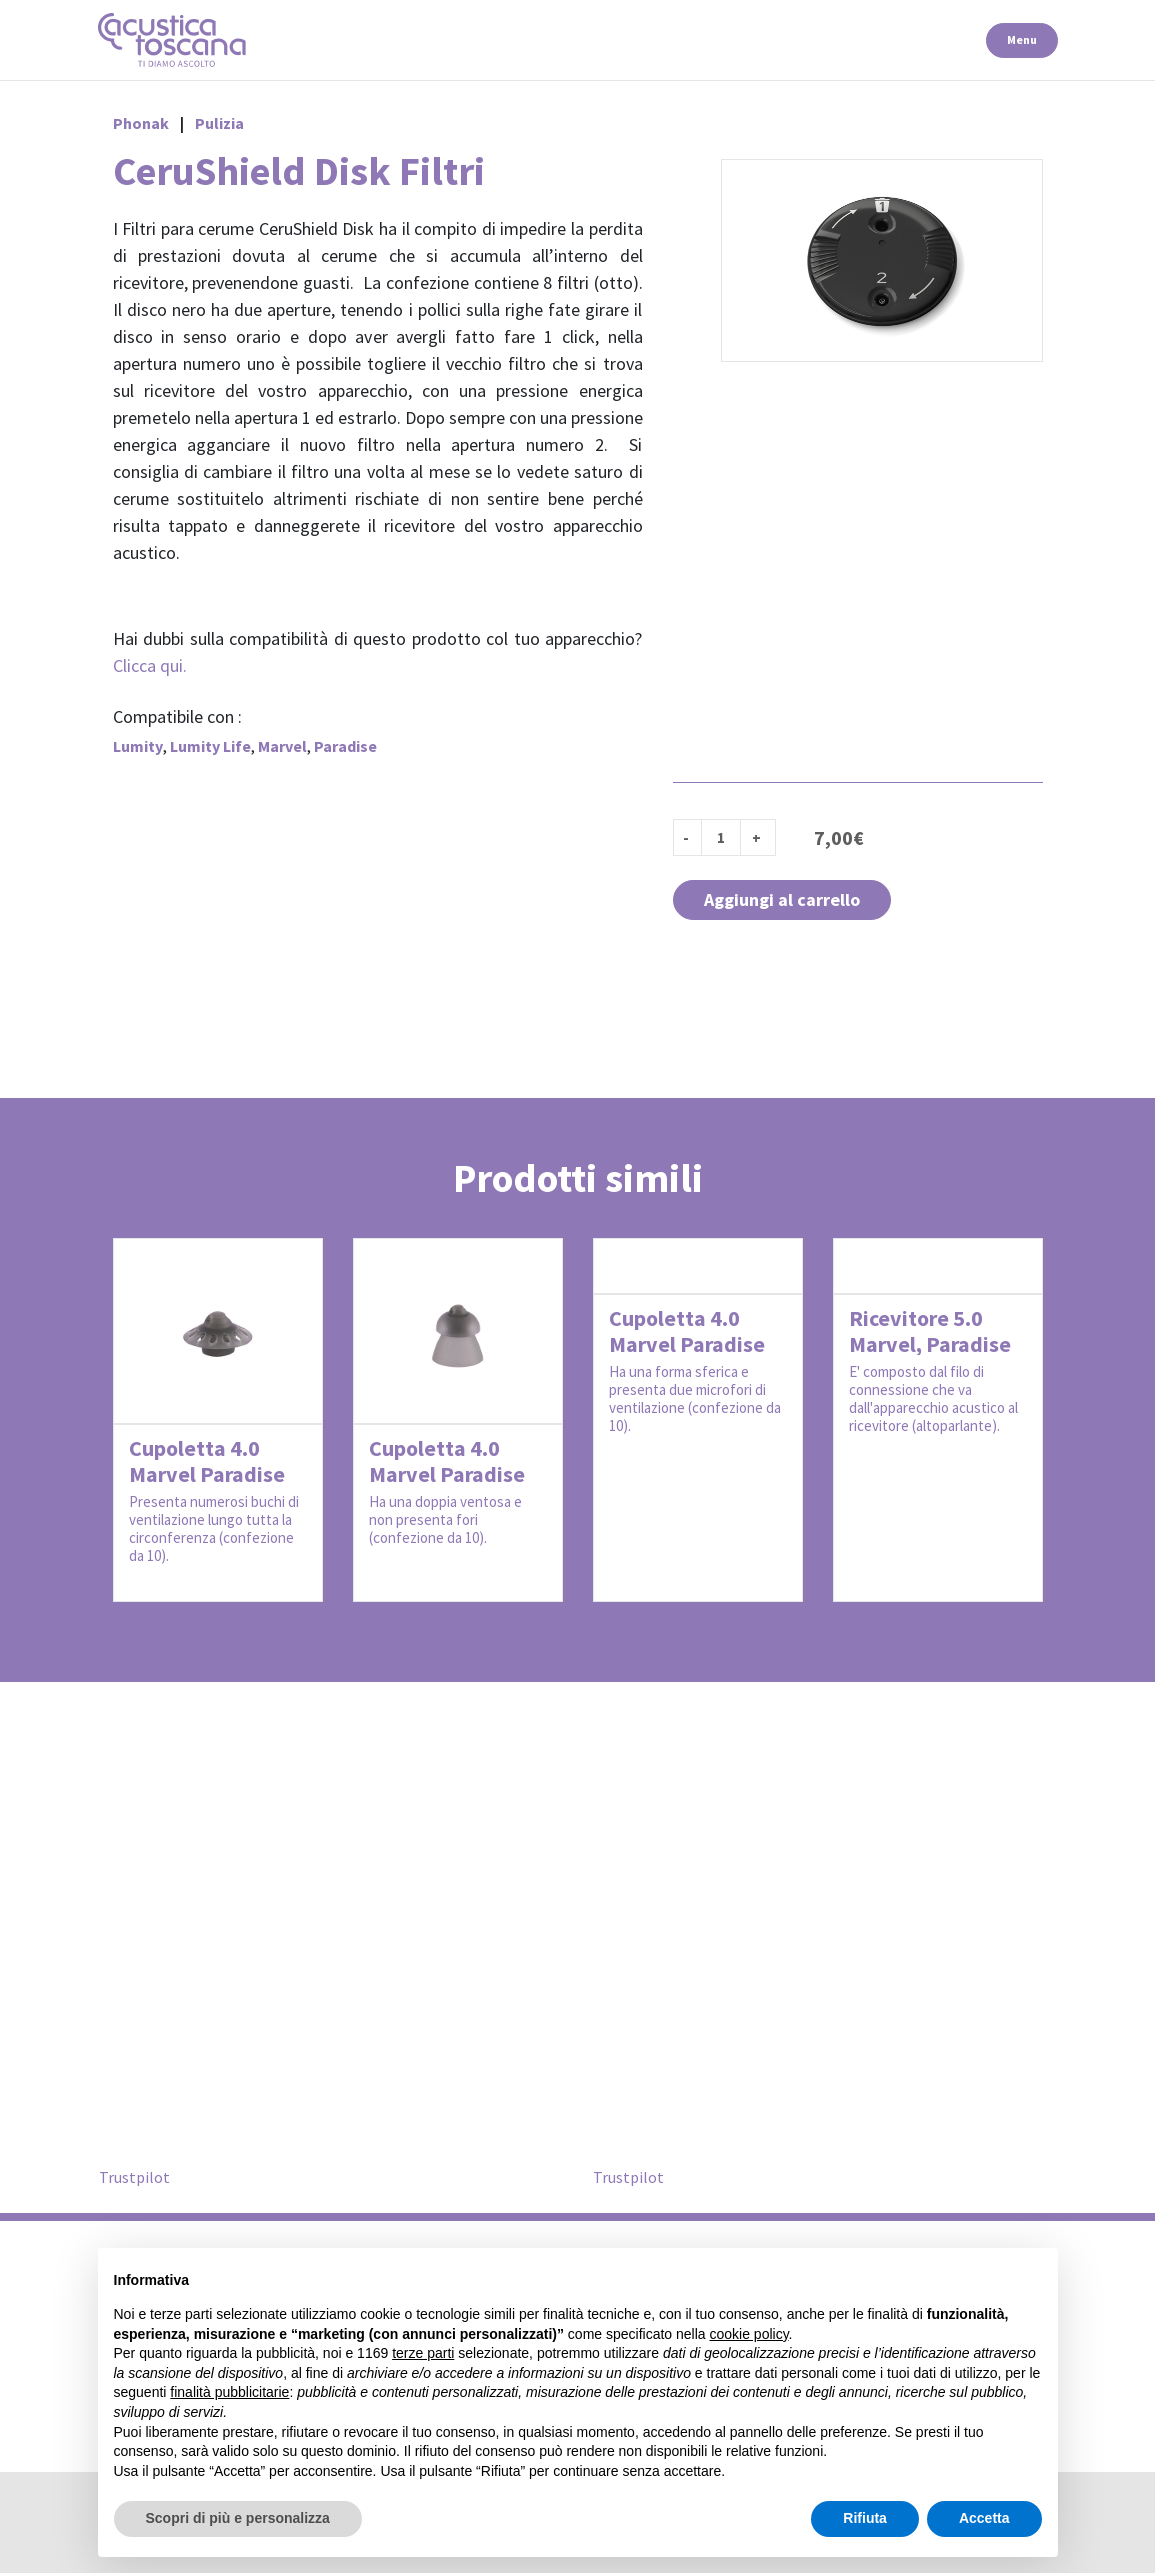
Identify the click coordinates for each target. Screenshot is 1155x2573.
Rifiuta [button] (865, 2518)
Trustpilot (134, 2177)
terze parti (423, 2353)
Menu (1022, 39)
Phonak (141, 123)
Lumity (138, 746)
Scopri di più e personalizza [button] (238, 2518)
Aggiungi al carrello (782, 899)
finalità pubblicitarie (229, 2392)
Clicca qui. (150, 665)
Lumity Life (210, 746)
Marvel (282, 746)
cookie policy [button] (748, 2334)
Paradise (345, 746)
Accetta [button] (984, 2518)
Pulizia (219, 123)
